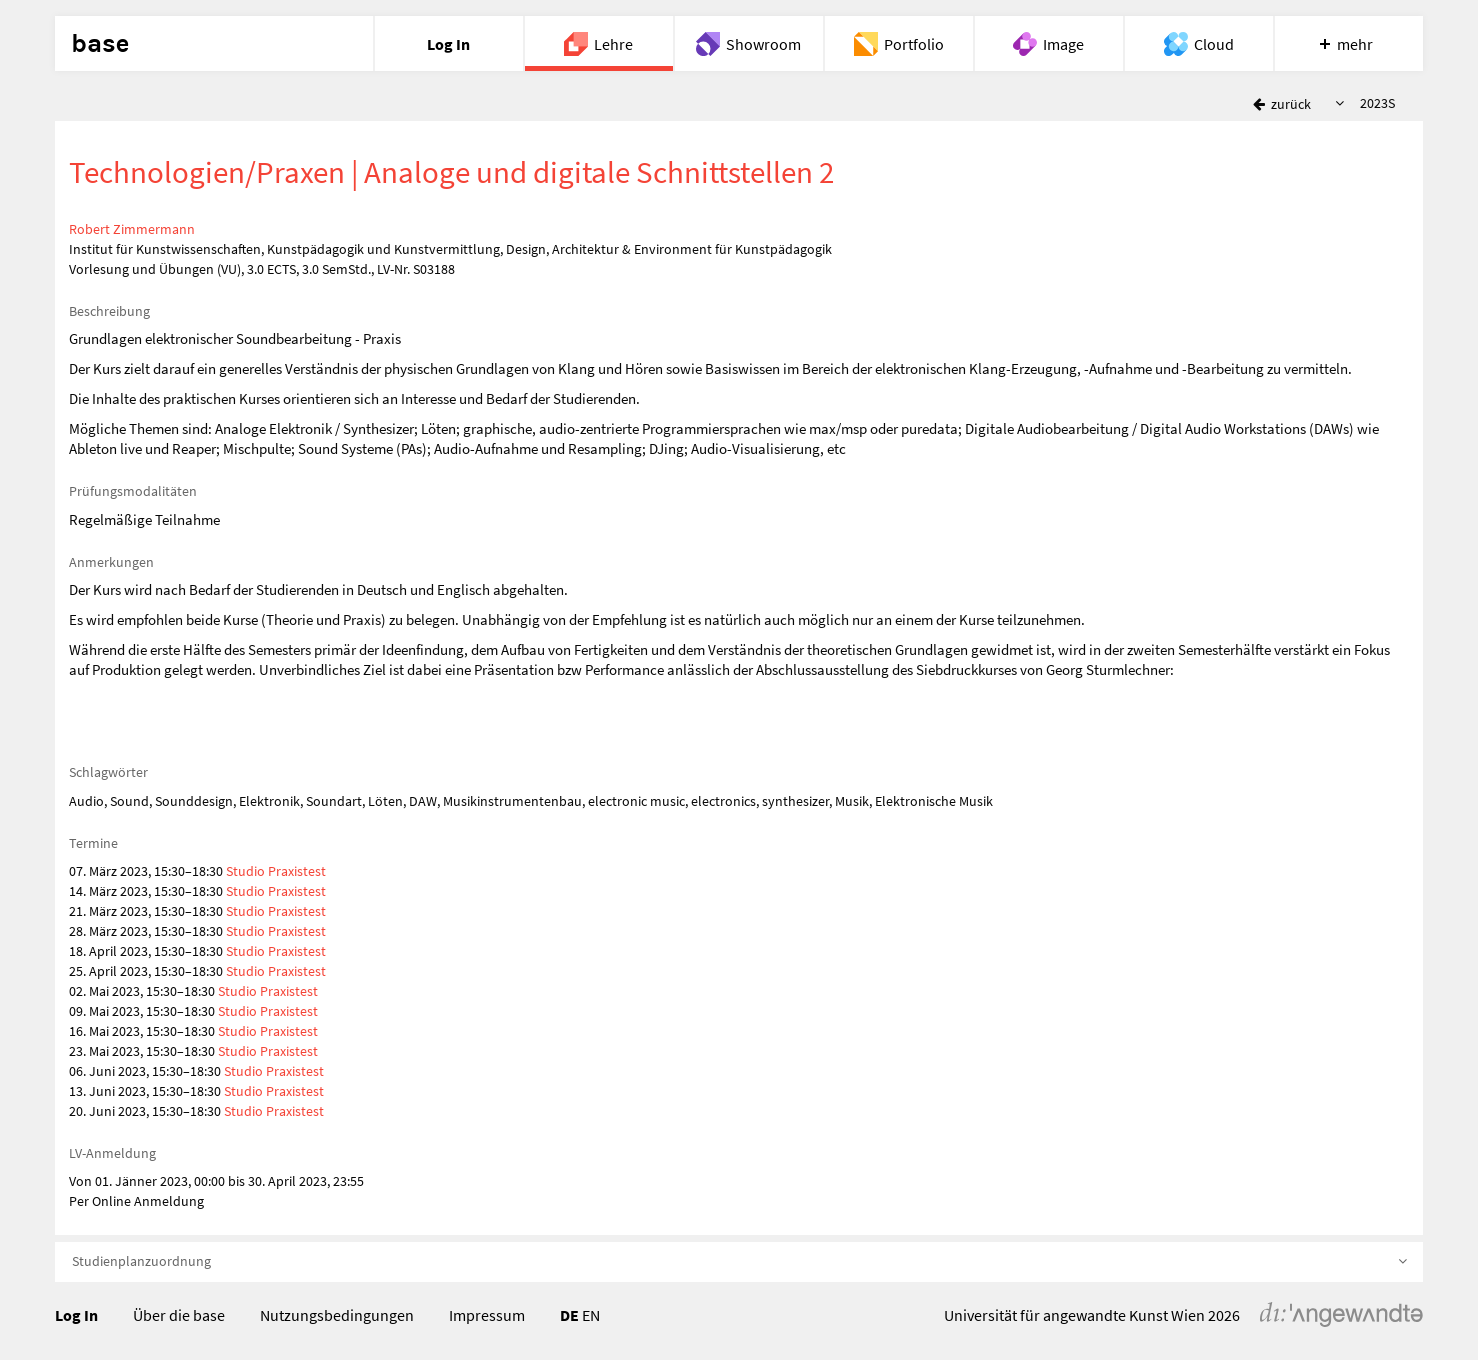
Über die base (179, 1315)
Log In (76, 1315)
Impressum (487, 1315)
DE (569, 1315)
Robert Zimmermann (132, 229)
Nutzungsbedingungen (337, 1315)
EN (591, 1315)
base (100, 44)
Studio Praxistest (276, 871)
